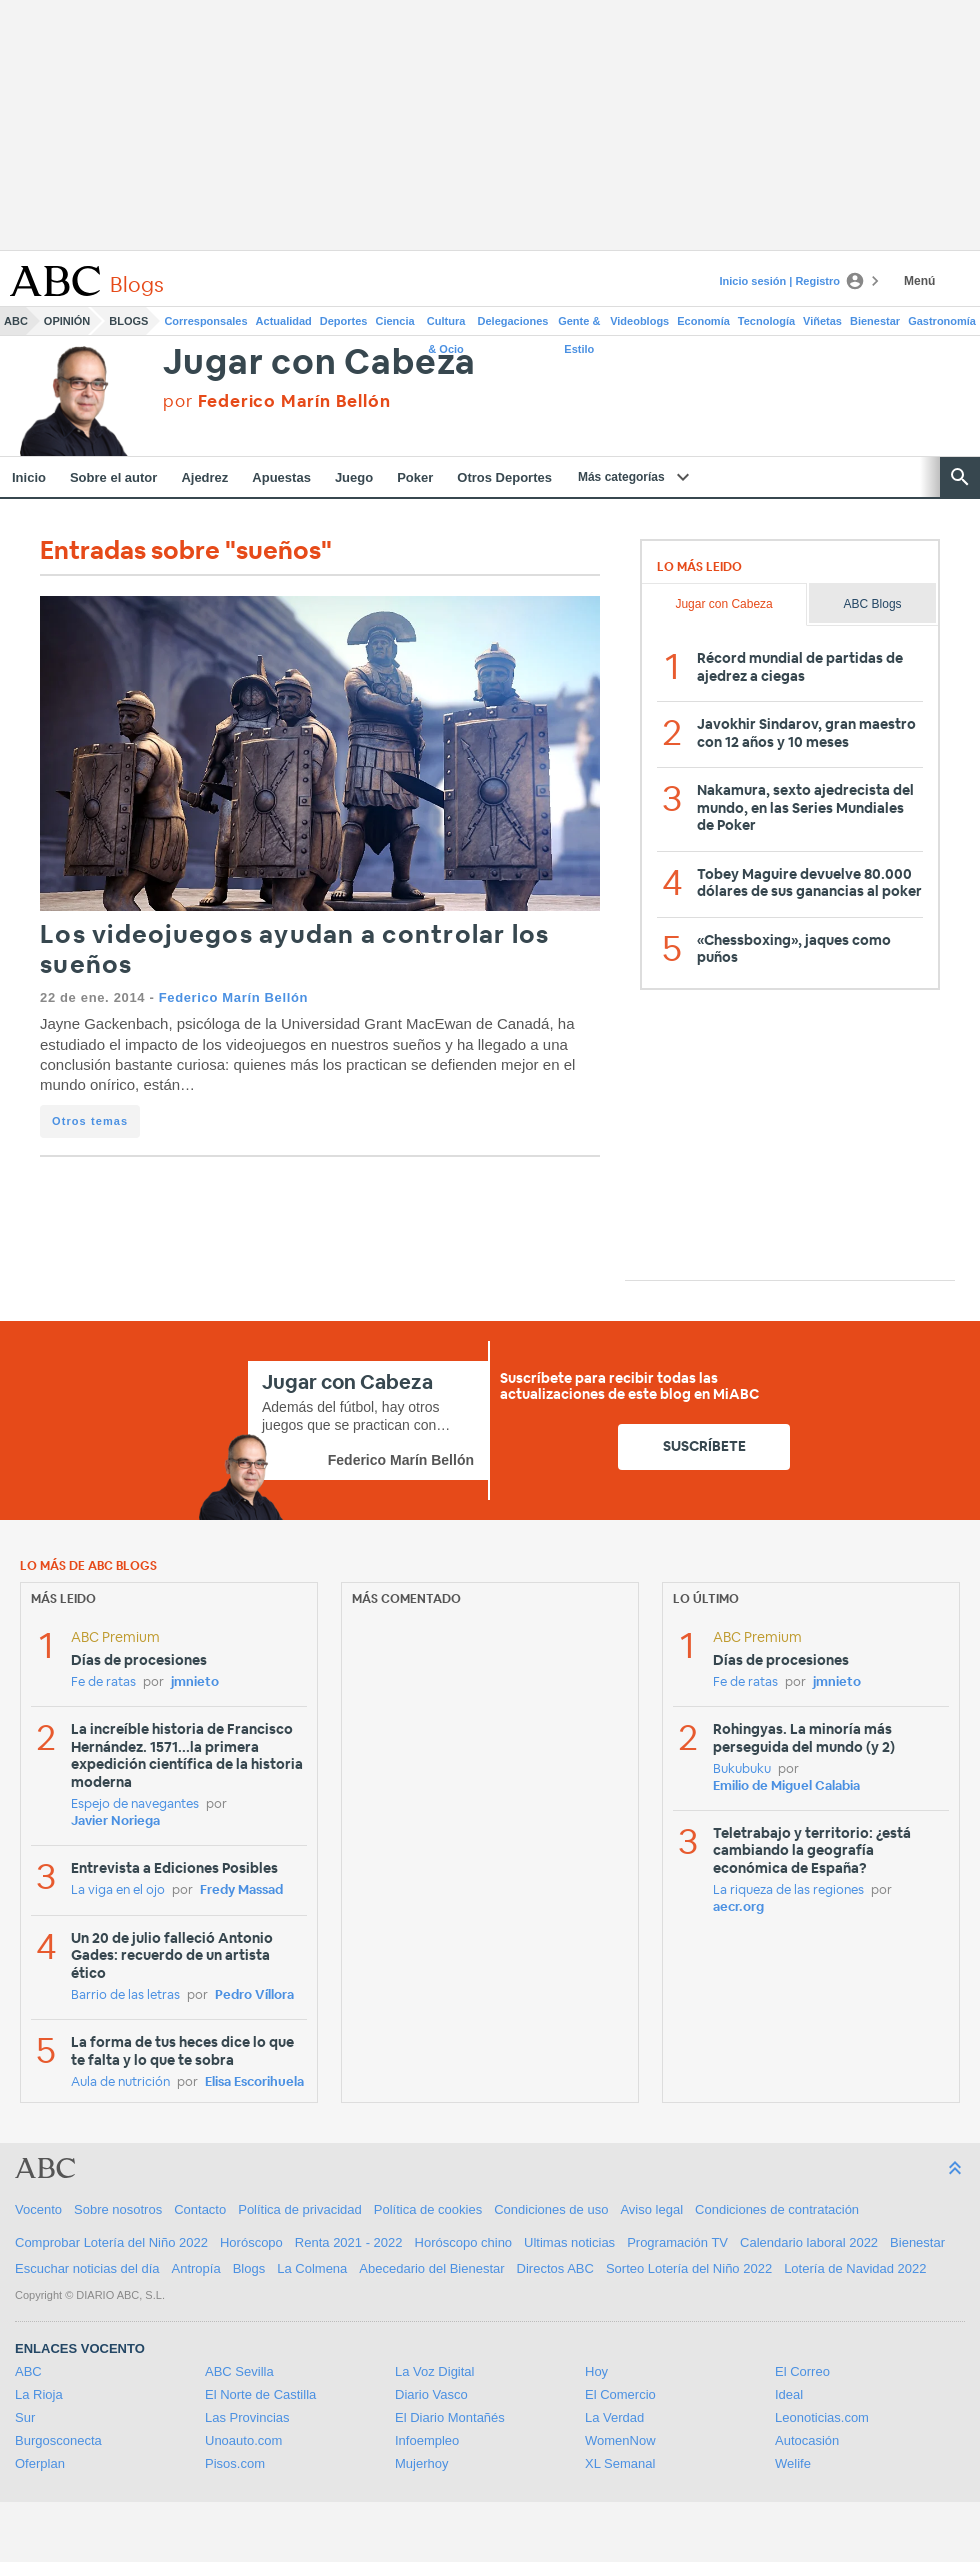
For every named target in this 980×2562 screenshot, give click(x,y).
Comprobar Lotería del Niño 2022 (111, 2242)
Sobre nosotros (118, 2209)
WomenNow (620, 2440)
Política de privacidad (300, 2209)
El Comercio (620, 2394)
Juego (354, 477)
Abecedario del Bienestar (431, 2268)
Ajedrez (204, 477)
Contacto (200, 2209)
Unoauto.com (243, 2440)
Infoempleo (427, 2440)
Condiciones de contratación (777, 2209)
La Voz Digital (435, 2371)
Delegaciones (513, 321)
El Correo (802, 2371)
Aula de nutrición (120, 2082)
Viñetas (822, 321)
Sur (25, 2417)
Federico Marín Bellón (233, 997)
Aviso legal (651, 2209)
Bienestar (875, 321)
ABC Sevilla (239, 2371)
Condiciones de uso (551, 2209)
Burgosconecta (58, 2440)
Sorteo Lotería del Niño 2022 (689, 2268)
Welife (793, 2463)
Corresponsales (205, 321)
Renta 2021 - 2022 (349, 2242)
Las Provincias (247, 2417)
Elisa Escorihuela (254, 2082)
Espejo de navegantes (135, 1804)
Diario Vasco (431, 2394)
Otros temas (90, 1121)
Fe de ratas (103, 1682)
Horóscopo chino (464, 2242)
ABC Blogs (873, 604)
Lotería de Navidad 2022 (855, 2268)
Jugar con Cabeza (319, 363)
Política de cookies (428, 2209)
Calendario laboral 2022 (809, 2242)
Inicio (29, 477)
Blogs (128, 321)
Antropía (196, 2268)
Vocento (38, 2209)
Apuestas (281, 477)
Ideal (789, 2394)
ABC (16, 321)
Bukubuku (742, 1769)
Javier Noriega (115, 1821)
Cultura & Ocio (446, 325)
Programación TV (677, 2242)
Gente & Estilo (579, 325)
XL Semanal (620, 2463)
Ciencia (395, 321)
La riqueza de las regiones (788, 1890)
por (276, 401)
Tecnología (766, 321)
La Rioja (39, 2394)
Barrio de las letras (125, 1995)
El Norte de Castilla (260, 2394)
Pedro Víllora (254, 1995)
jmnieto (195, 1682)
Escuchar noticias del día (87, 2268)
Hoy (596, 2371)
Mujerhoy (421, 2463)
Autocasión (807, 2440)
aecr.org (738, 1907)
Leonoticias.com (822, 2417)
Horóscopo (251, 2242)
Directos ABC (555, 2268)
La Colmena (312, 2268)
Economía (703, 321)
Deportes (344, 321)
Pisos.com (235, 2463)
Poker (415, 477)
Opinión (67, 321)
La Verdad (614, 2417)
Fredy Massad (241, 1890)
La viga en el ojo (118, 1890)
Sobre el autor (113, 477)
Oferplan (40, 2463)
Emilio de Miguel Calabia (786, 1786)
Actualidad (284, 321)
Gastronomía (942, 321)
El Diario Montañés (450, 2417)
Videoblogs (639, 321)
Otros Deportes (504, 477)
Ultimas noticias (569, 2242)
